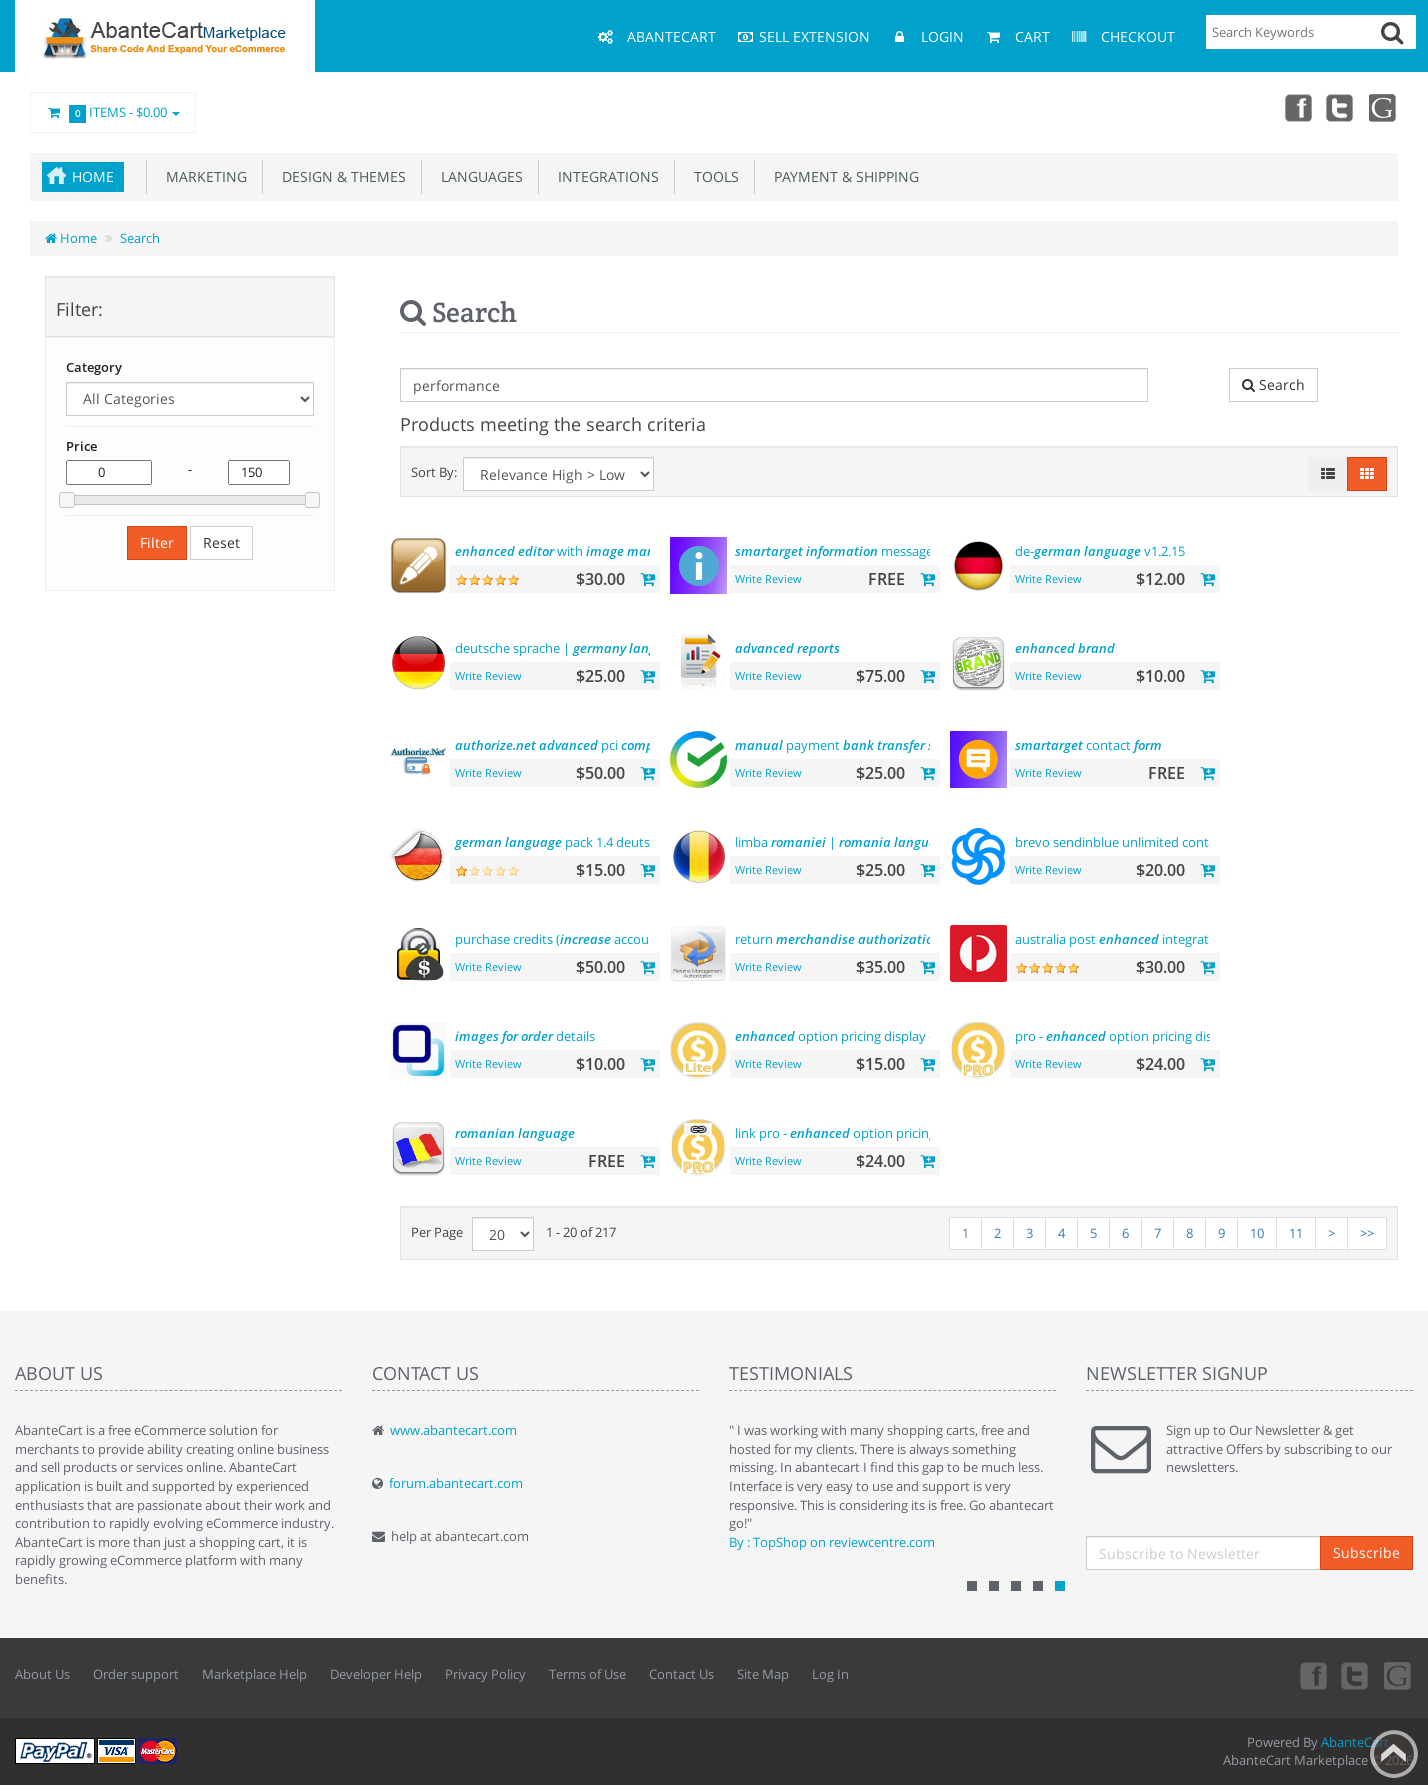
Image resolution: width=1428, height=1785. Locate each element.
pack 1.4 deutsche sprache (588, 842)
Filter (157, 542)
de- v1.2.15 (1100, 551)
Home (93, 176)
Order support (136, 1674)
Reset (221, 542)
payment (860, 745)
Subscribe (1366, 1552)
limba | (843, 842)
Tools (712, 176)
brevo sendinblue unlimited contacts (1204, 842)
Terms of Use (587, 1674)
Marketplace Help (254, 1674)
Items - (113, 113)
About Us (42, 1674)
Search (140, 238)
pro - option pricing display (1126, 1036)
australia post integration (1121, 939)
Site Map (763, 1674)
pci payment (597, 745)
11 (1296, 1233)
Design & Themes (340, 176)
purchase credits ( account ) (586, 939)
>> (1367, 1233)
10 (1257, 1233)
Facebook (1296, 107)
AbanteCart (1355, 1742)
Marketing (202, 176)
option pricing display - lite (844, 1036)
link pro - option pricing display (858, 1133)
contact (1088, 745)
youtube (1384, 107)
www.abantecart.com (453, 1430)
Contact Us (681, 1674)
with (568, 551)
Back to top (1394, 1754)
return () (856, 939)
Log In (830, 1674)
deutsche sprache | (570, 648)
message (834, 551)
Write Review (768, 578)
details (525, 1036)
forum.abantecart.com (456, 1483)
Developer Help (376, 1674)
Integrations (604, 176)
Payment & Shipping (842, 176)
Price (81, 446)
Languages (478, 176)
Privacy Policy (485, 1674)
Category (94, 367)
